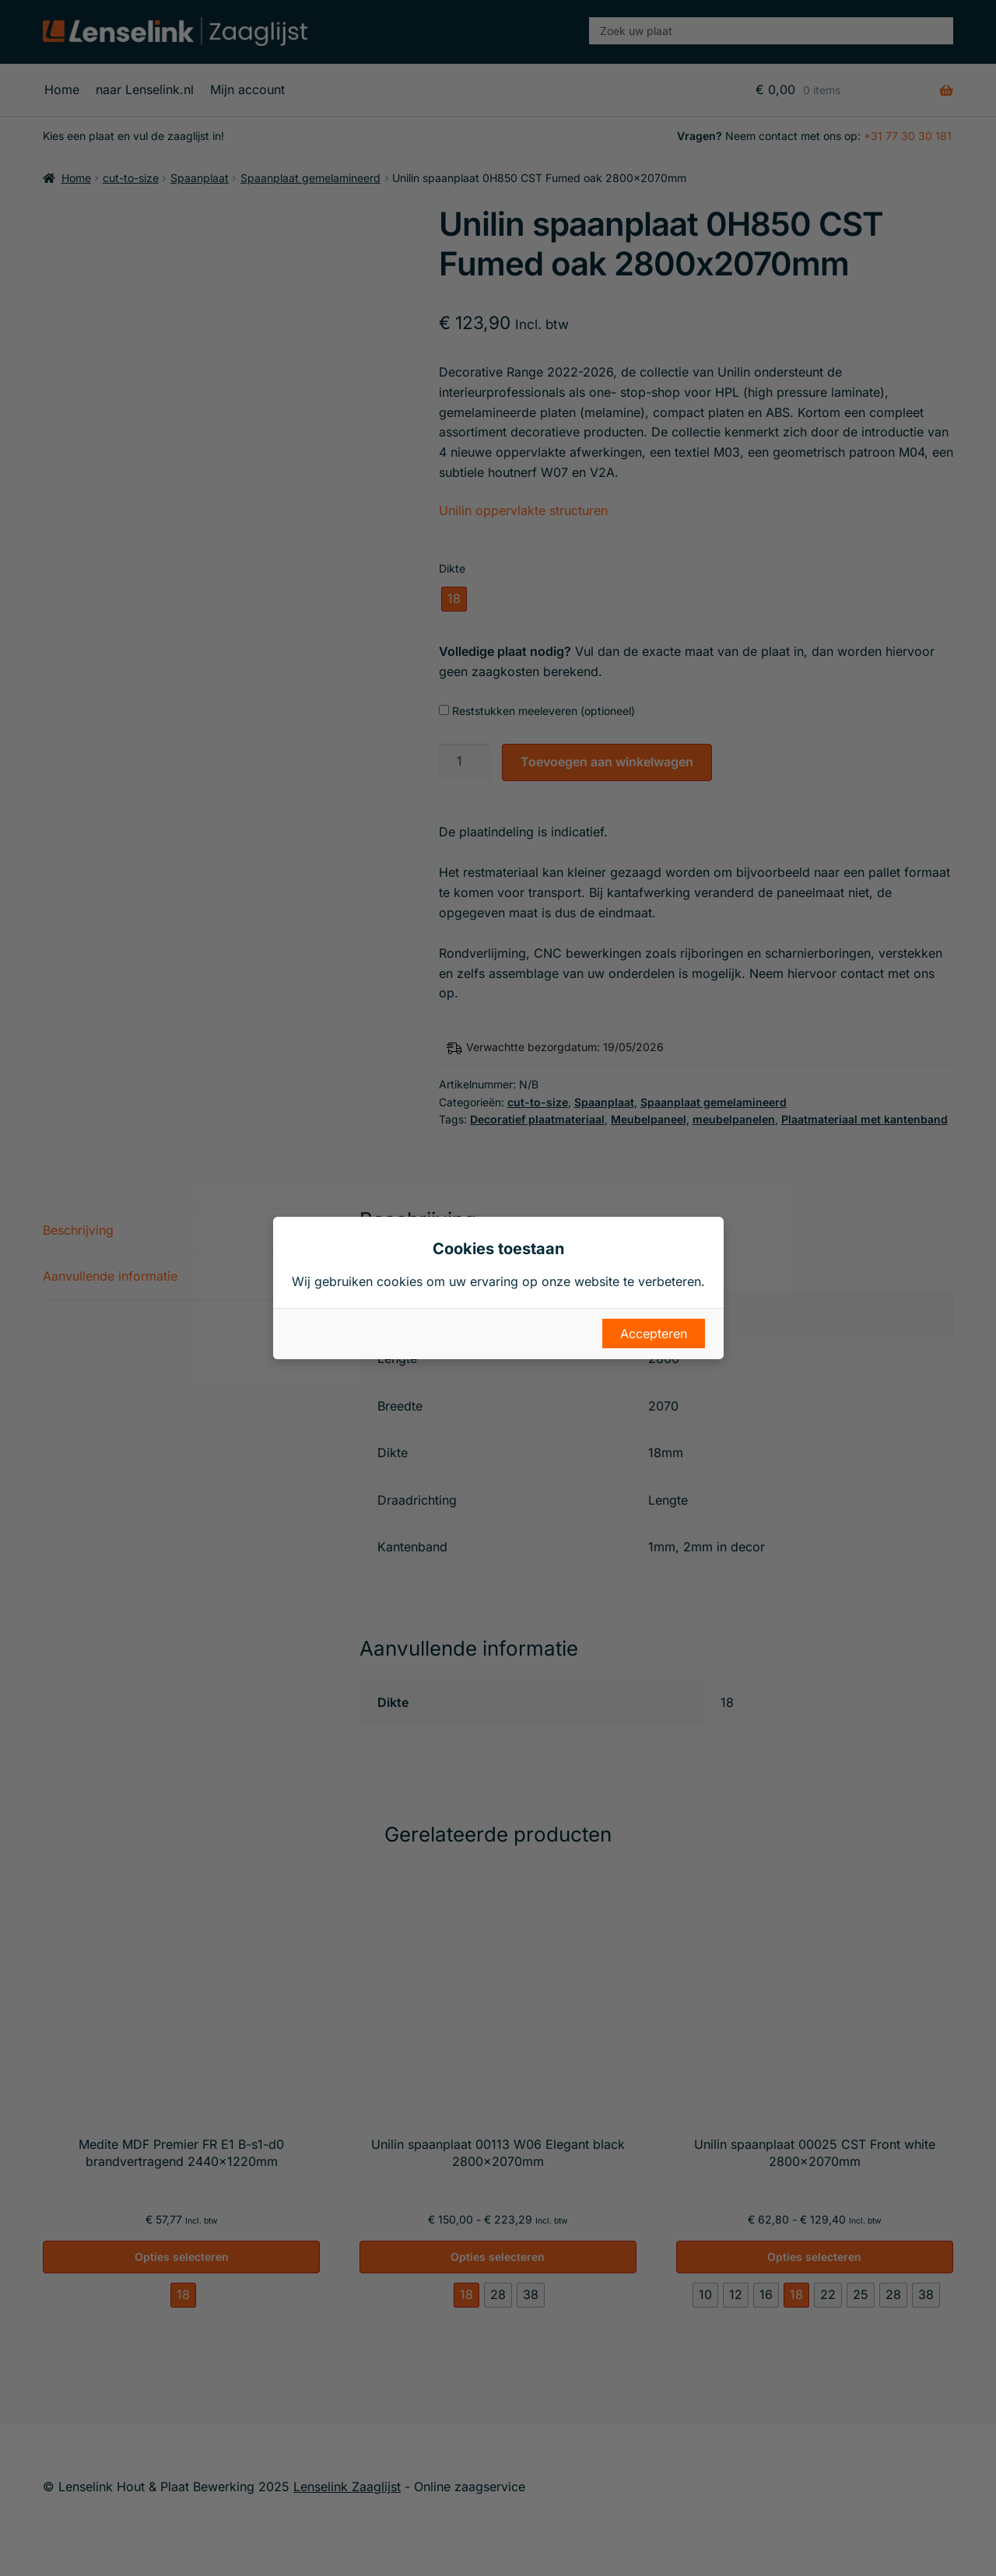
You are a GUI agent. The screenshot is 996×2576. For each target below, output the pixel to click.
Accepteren (653, 1333)
